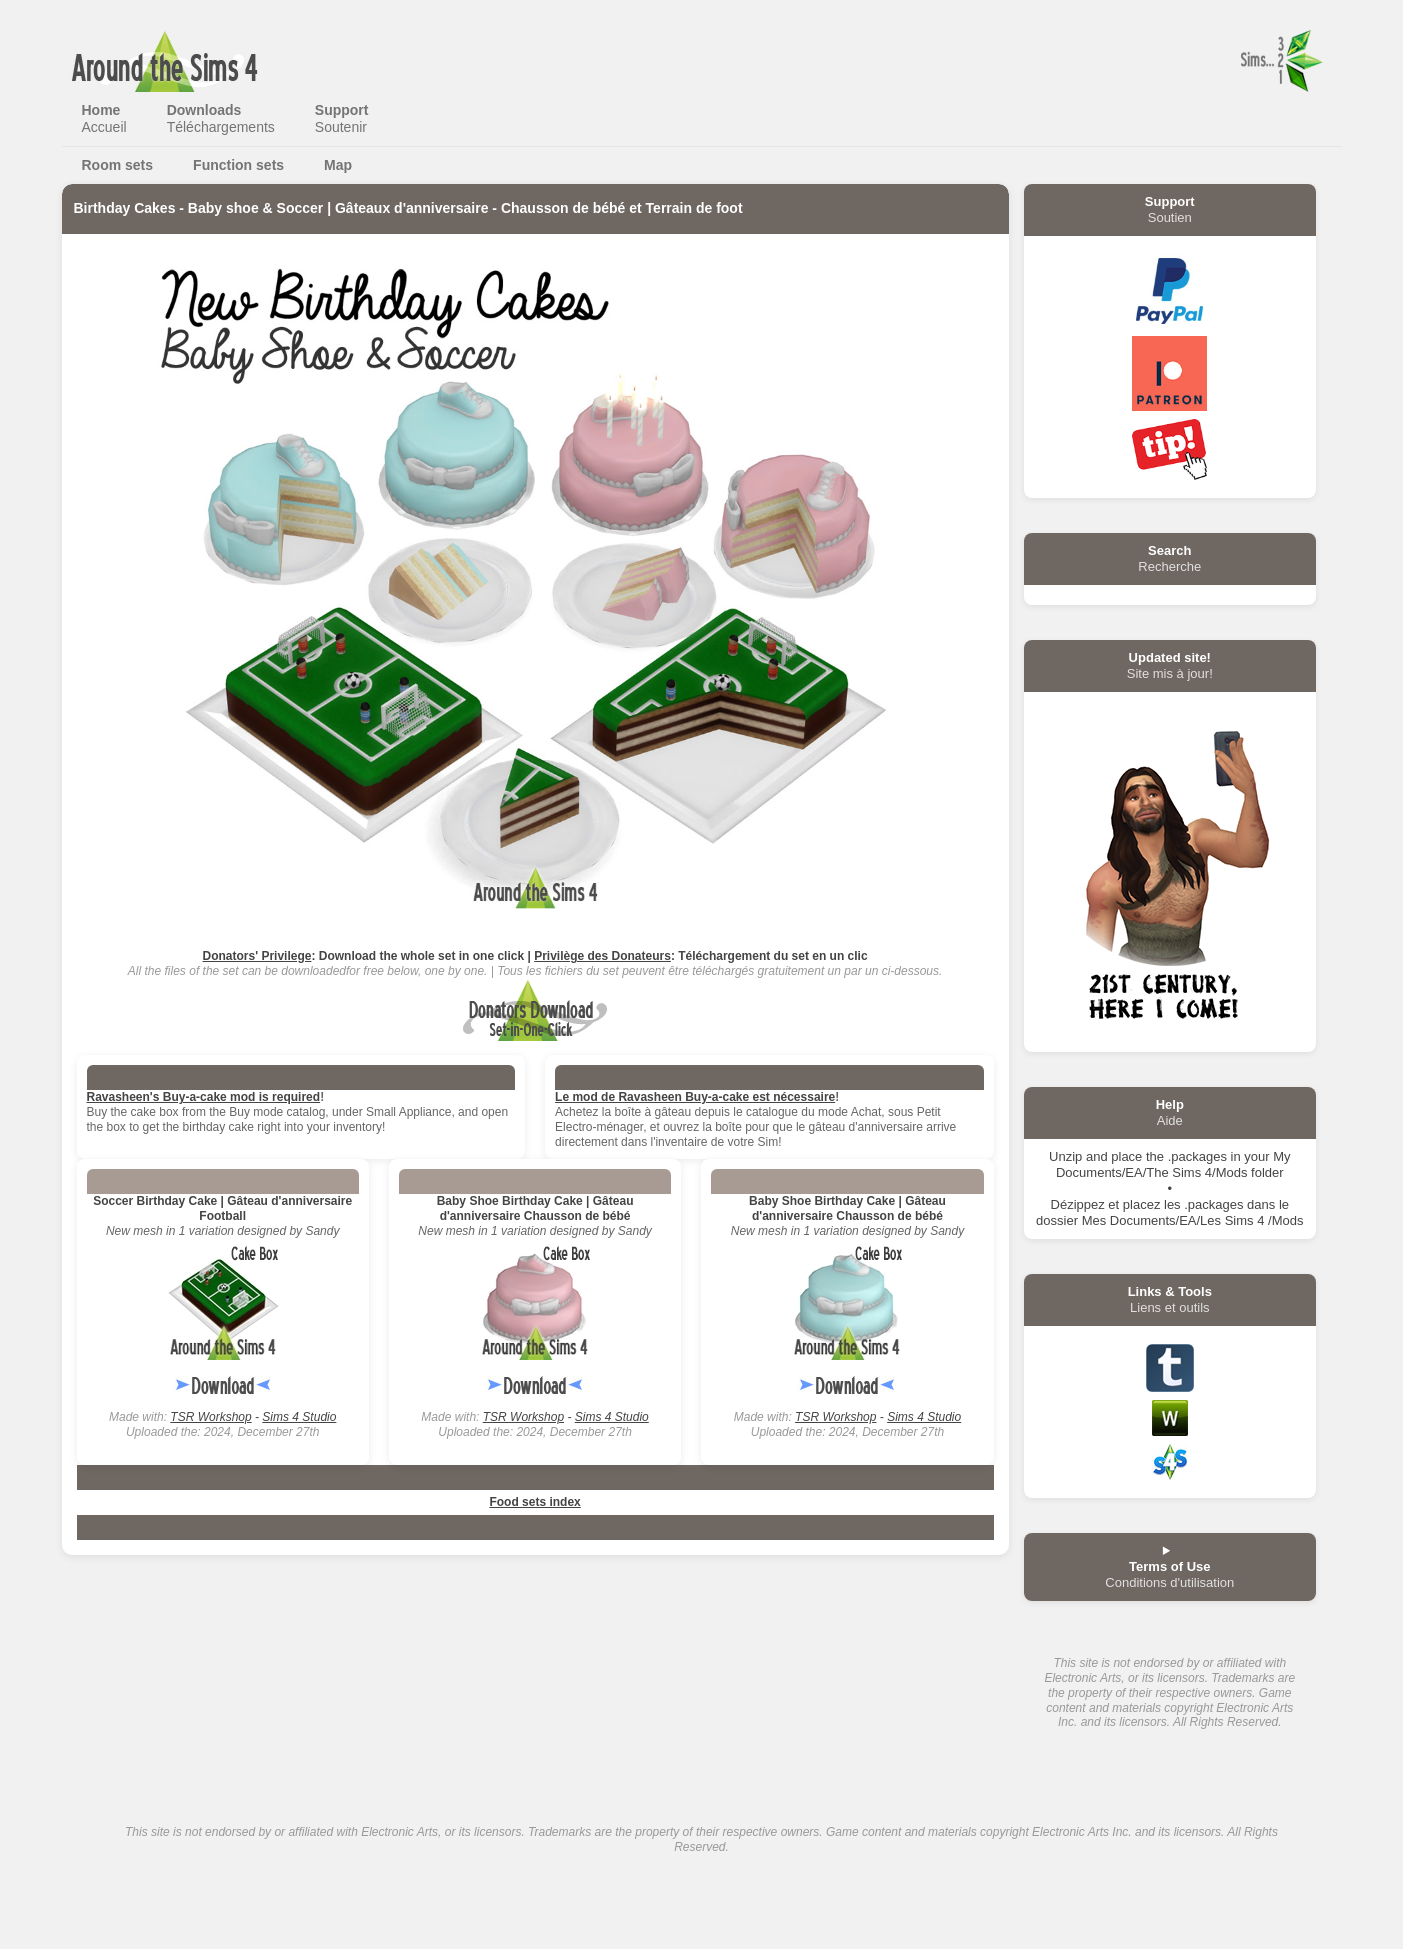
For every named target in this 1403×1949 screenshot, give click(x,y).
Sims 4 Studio (299, 1417)
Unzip (1065, 1156)
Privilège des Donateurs (602, 956)
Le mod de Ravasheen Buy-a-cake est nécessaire (695, 1097)
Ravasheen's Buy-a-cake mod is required (204, 1097)
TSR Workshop (210, 1417)
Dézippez (1078, 1204)
